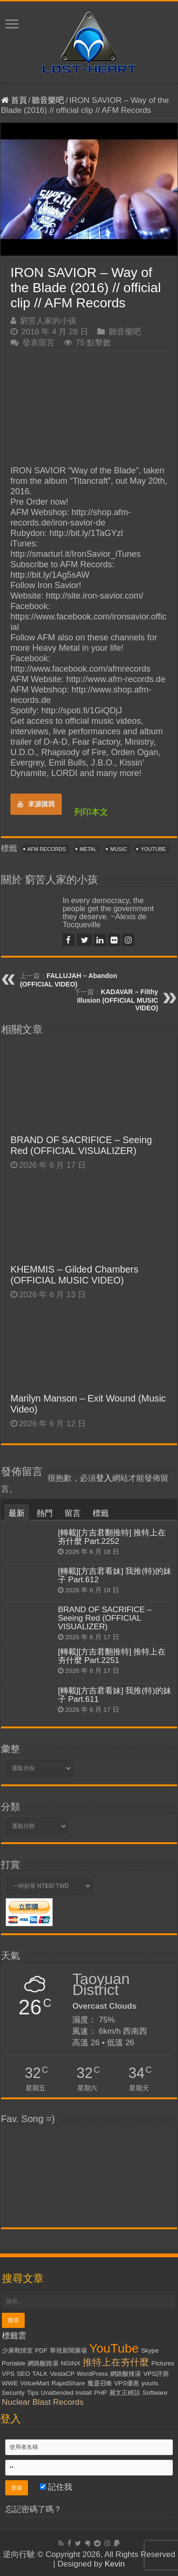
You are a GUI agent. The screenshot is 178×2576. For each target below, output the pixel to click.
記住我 (56, 2487)
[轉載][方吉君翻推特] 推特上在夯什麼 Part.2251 (112, 1656)
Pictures (162, 2363)
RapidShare (68, 2383)
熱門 (45, 1513)
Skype (150, 2350)
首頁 (14, 100)
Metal (88, 849)
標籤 (101, 1513)
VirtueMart (34, 2383)
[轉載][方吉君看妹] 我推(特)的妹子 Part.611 (114, 1695)
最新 (17, 1513)
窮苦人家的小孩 (48, 320)
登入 (104, 1478)
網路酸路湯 (43, 2363)
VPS (8, 2373)
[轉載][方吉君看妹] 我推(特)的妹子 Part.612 (114, 1575)
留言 (73, 1513)
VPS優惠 (126, 2383)
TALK (39, 2373)
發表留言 (38, 342)
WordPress (92, 2373)
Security (13, 2392)
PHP (100, 2392)
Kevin (114, 2563)
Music (118, 849)
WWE (10, 2383)
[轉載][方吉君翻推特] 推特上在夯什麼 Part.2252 (112, 1537)
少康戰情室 (17, 2350)
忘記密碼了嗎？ (33, 2509)
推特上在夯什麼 (116, 2362)
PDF (41, 2350)
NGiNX (70, 2363)
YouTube (153, 849)
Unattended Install (66, 2392)
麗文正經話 (124, 2392)
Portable (14, 2363)
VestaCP (62, 2373)
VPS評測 (156, 2373)
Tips (33, 2392)
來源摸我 (36, 804)
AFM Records (47, 849)
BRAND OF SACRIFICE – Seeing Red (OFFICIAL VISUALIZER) (81, 1145)
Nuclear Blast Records (43, 2402)
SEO (23, 2373)
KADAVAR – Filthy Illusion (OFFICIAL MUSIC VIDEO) (117, 1000)
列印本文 (91, 812)
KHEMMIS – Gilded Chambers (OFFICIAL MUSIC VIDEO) (74, 1274)
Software (155, 2392)
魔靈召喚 (99, 2383)
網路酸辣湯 (125, 2373)
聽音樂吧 (48, 100)
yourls (150, 2383)
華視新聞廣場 (68, 2350)
